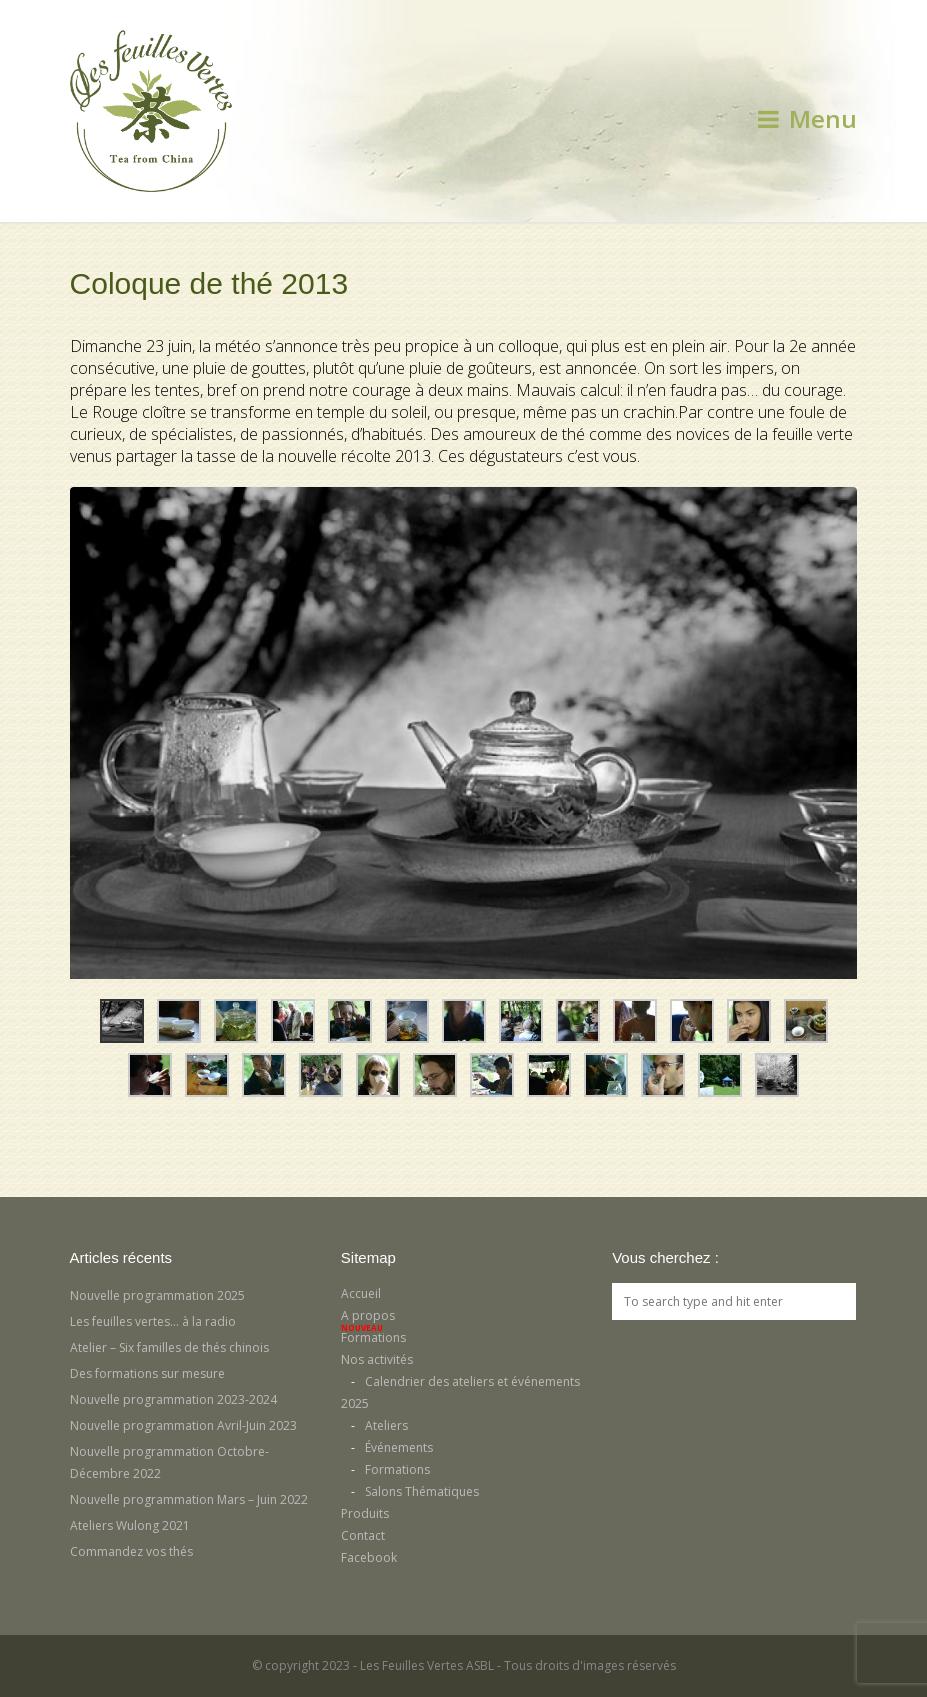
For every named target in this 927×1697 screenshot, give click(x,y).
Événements (399, 1447)
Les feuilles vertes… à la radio (153, 1321)
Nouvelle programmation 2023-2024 (173, 1399)
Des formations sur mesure (147, 1373)
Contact (363, 1535)
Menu (807, 118)
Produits (365, 1513)
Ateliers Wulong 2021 (130, 1525)
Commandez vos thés (131, 1551)
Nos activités (377, 1359)
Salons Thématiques (422, 1491)
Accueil (361, 1293)
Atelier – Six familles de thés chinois (169, 1347)
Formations (373, 1337)
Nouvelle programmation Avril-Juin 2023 (183, 1425)
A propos (368, 1315)
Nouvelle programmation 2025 (157, 1295)
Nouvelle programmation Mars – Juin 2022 (189, 1499)
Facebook (369, 1557)
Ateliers (386, 1425)
